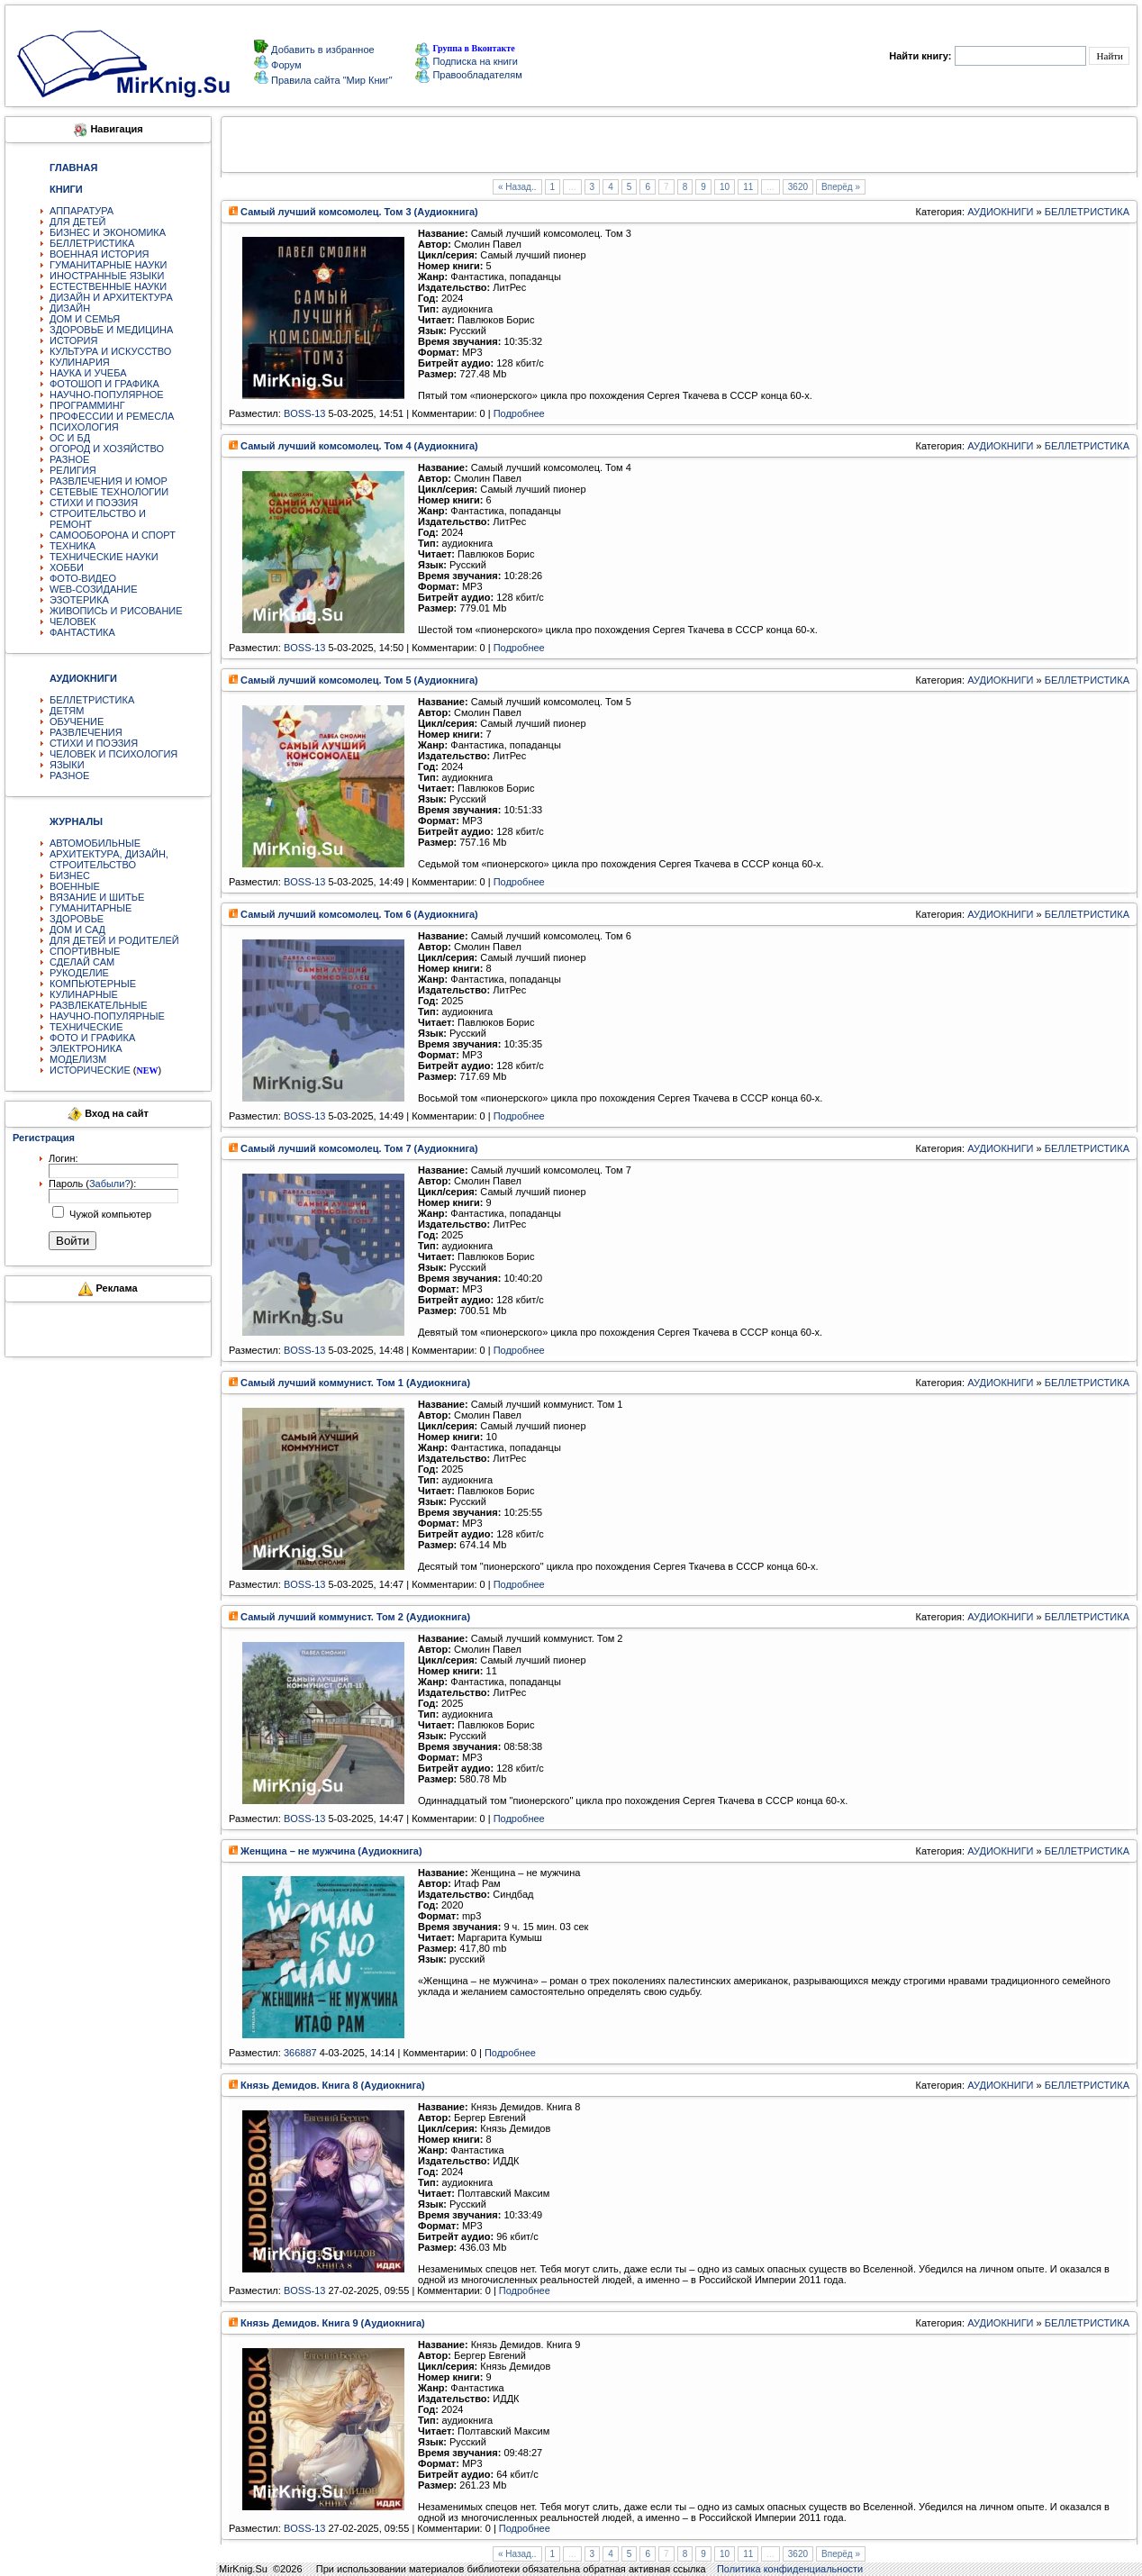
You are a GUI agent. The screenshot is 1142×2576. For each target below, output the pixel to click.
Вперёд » (840, 187)
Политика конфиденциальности (790, 2568)
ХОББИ (67, 567)
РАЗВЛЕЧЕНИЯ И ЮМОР (109, 481)
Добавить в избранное (321, 49)
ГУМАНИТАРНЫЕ (90, 908)
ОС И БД (70, 437)
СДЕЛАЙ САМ (82, 962)
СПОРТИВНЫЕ (85, 951)
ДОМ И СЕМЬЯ (85, 318)
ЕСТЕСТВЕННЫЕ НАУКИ (108, 286)
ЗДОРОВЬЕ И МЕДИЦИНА (111, 329)
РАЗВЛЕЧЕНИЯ (86, 732)
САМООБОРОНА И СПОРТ (113, 535)
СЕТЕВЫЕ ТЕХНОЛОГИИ (109, 491)
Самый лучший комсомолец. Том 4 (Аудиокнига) (359, 445)
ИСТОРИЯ (73, 340)
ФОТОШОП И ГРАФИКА (104, 383)
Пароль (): (92, 1183)
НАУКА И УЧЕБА (88, 372)
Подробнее (519, 413)
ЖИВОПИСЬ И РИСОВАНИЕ (116, 610)
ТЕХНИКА (72, 545)
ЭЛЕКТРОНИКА (86, 1048)
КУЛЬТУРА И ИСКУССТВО (110, 351)
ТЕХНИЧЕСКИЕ (86, 1026)
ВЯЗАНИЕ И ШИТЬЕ (97, 897)
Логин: (63, 1158)
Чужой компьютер (109, 1214)
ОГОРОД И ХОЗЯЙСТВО (107, 448)
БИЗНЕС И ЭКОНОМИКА (108, 232)
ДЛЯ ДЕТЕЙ (77, 221)
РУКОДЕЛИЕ (79, 972)
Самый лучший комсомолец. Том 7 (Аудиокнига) (359, 1148)
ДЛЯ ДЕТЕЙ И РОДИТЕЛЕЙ (114, 940)
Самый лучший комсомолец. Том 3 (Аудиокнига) (359, 211)
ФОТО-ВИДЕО (83, 578)
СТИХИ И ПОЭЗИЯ (94, 502)
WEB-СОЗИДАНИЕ (94, 589)
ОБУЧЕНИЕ (77, 721)
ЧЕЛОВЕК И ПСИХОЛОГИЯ (113, 753)
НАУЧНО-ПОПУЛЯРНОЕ (107, 394)
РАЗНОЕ (69, 459)
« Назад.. (517, 187)
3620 (798, 187)
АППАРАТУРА (81, 210)
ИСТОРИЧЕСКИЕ (90, 1070)
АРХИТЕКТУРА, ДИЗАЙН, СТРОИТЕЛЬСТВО (109, 859)
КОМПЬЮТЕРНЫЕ (93, 983)
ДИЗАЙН (70, 308)
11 (748, 187)
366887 (300, 2052)
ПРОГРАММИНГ (87, 405)
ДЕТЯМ (67, 710)
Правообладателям (468, 74)
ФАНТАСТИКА (82, 632)
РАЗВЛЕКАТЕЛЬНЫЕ (99, 1005)
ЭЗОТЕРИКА (79, 599)
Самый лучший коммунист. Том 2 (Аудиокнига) (355, 1616)
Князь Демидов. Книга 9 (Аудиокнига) (332, 2322)
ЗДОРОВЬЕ (77, 918)
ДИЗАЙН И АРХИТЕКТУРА (111, 297)
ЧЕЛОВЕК (73, 621)
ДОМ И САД (77, 929)
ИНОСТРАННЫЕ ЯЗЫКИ (107, 275)
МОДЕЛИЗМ (78, 1059)
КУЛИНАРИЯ (80, 362)
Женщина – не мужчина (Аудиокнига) (330, 1851)
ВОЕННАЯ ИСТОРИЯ (100, 254)
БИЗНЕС (70, 875)
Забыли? (110, 1183)
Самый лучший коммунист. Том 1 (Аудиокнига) (355, 1382)
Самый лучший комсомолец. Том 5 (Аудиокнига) (359, 680)
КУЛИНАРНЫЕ (84, 994)
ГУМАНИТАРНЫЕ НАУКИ (109, 264)
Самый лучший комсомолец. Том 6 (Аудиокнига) (359, 914)
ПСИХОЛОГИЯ (84, 427)
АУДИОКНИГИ (1000, 211)
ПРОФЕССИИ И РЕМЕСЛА (112, 416)
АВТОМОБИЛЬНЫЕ (95, 843)
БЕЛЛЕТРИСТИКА (92, 243)
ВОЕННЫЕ (75, 886)
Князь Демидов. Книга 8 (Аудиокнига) (332, 2085)
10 (725, 187)
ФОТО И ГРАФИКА (92, 1037)
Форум (284, 64)
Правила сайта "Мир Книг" (330, 80)
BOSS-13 (304, 413)
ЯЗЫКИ (67, 764)
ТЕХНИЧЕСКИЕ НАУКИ (104, 556)
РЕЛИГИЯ (73, 470)
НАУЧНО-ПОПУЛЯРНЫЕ (107, 1016)
